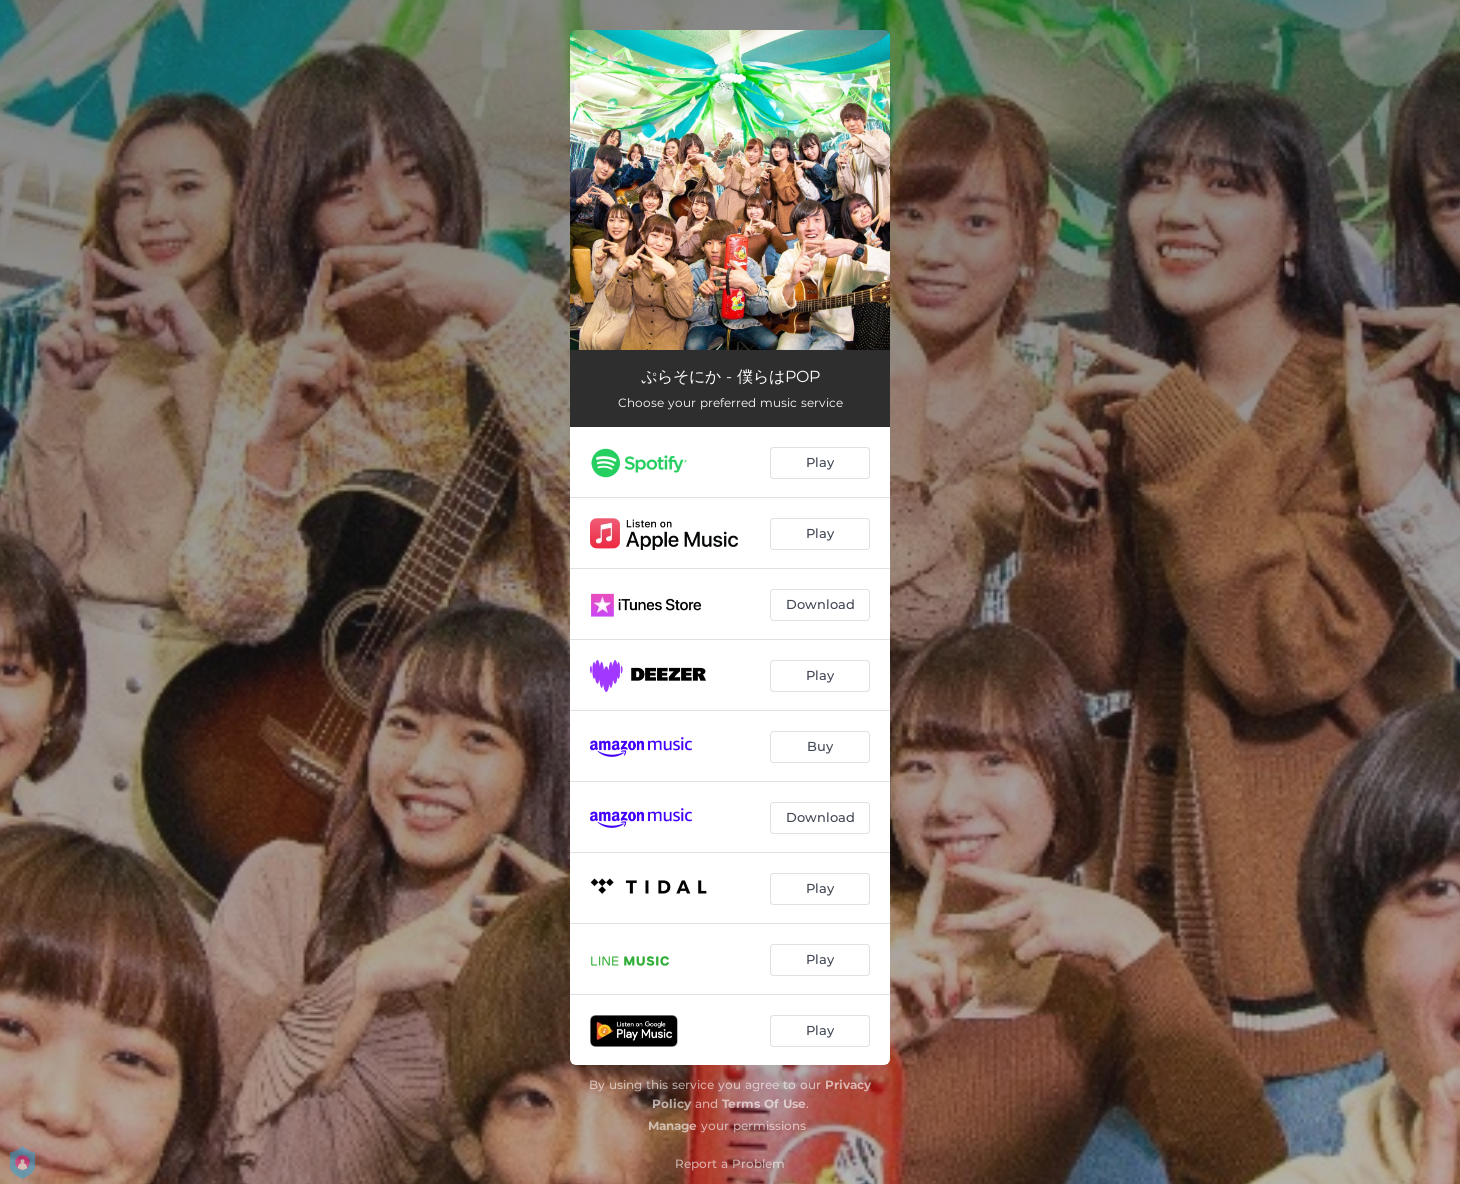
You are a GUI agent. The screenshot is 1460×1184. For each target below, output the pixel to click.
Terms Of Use (764, 1103)
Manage (672, 1125)
